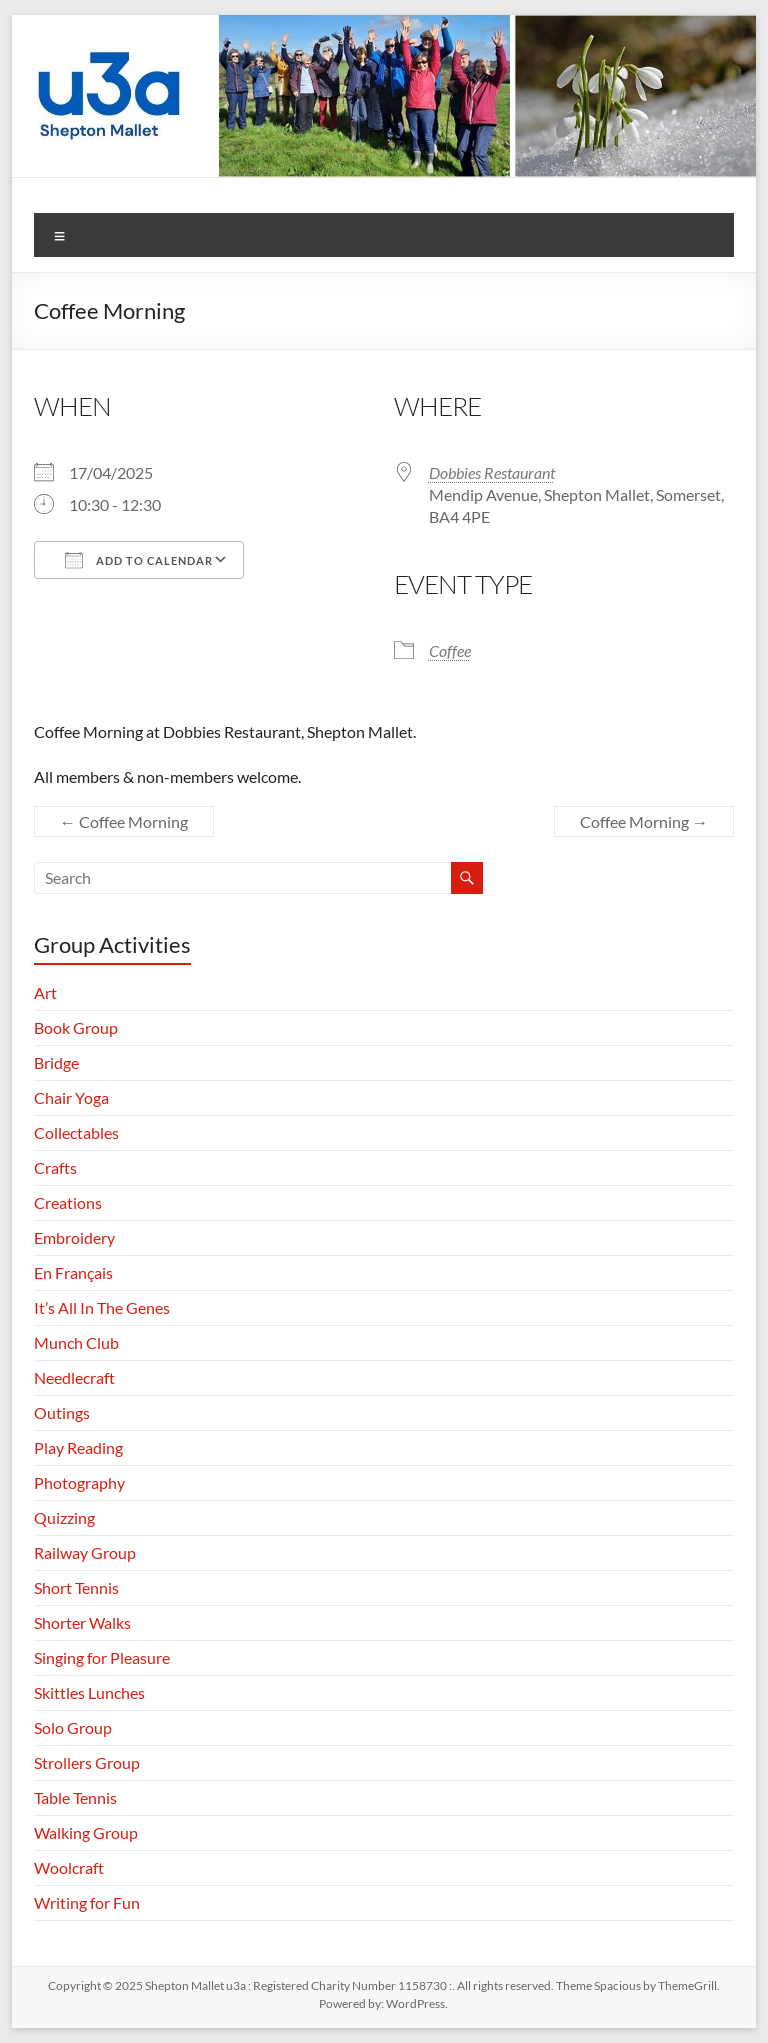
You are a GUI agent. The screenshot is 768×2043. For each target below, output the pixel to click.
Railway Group (85, 1552)
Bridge (56, 1062)
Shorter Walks (82, 1622)
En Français (73, 1272)
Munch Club (76, 1342)
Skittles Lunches (89, 1692)
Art (45, 992)
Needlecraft (74, 1377)
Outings (62, 1412)
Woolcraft (69, 1867)
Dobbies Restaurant (492, 472)
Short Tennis (76, 1587)
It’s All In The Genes (102, 1307)
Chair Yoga (71, 1097)
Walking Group (86, 1832)
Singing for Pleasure (102, 1657)
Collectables (76, 1132)
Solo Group (73, 1727)
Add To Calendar (139, 560)
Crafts (55, 1167)
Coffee (450, 650)
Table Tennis (75, 1797)
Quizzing (64, 1517)
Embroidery (74, 1237)
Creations (68, 1202)
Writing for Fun (87, 1902)
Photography (79, 1482)
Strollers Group (87, 1762)
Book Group (76, 1027)
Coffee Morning (124, 821)
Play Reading (78, 1447)
